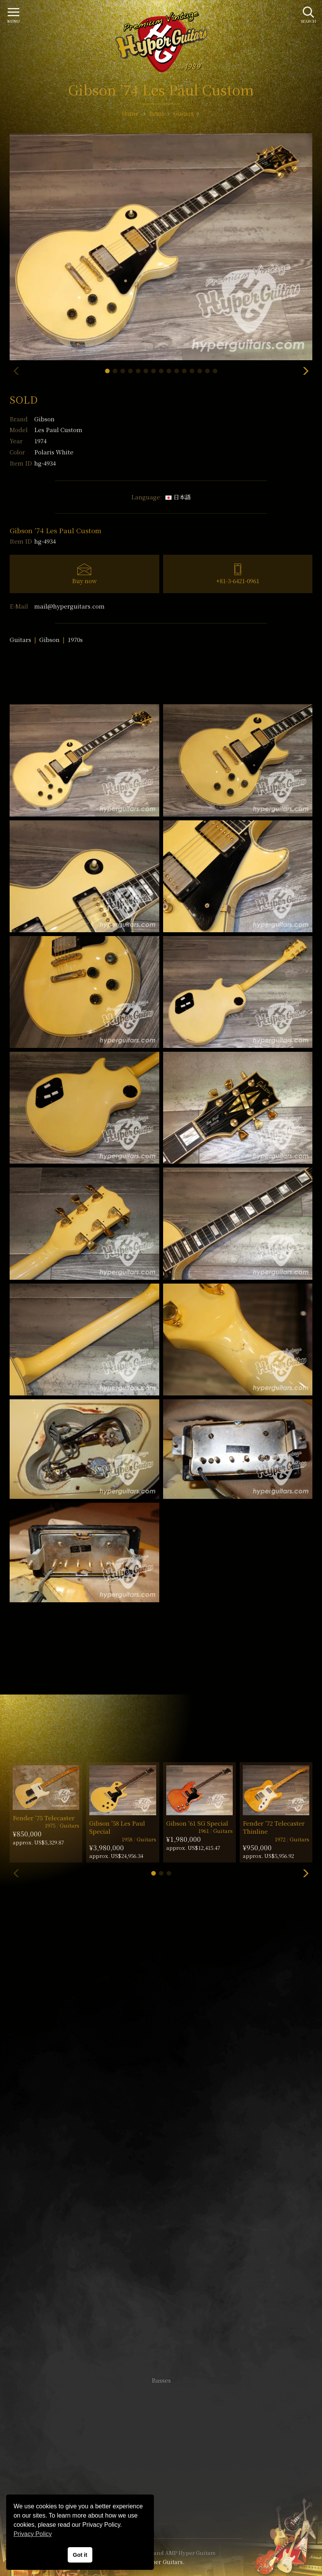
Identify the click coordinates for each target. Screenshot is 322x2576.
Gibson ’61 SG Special (197, 1823)
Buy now (84, 581)
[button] (107, 371)
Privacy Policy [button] (32, 2534)
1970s (75, 639)
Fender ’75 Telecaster (44, 1818)
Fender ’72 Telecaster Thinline (274, 1827)
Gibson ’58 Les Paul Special (117, 1827)
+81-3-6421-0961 (237, 581)
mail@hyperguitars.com (69, 606)
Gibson (44, 419)
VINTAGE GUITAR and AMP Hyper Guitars (161, 2552)
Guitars (20, 639)
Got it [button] (80, 2555)
